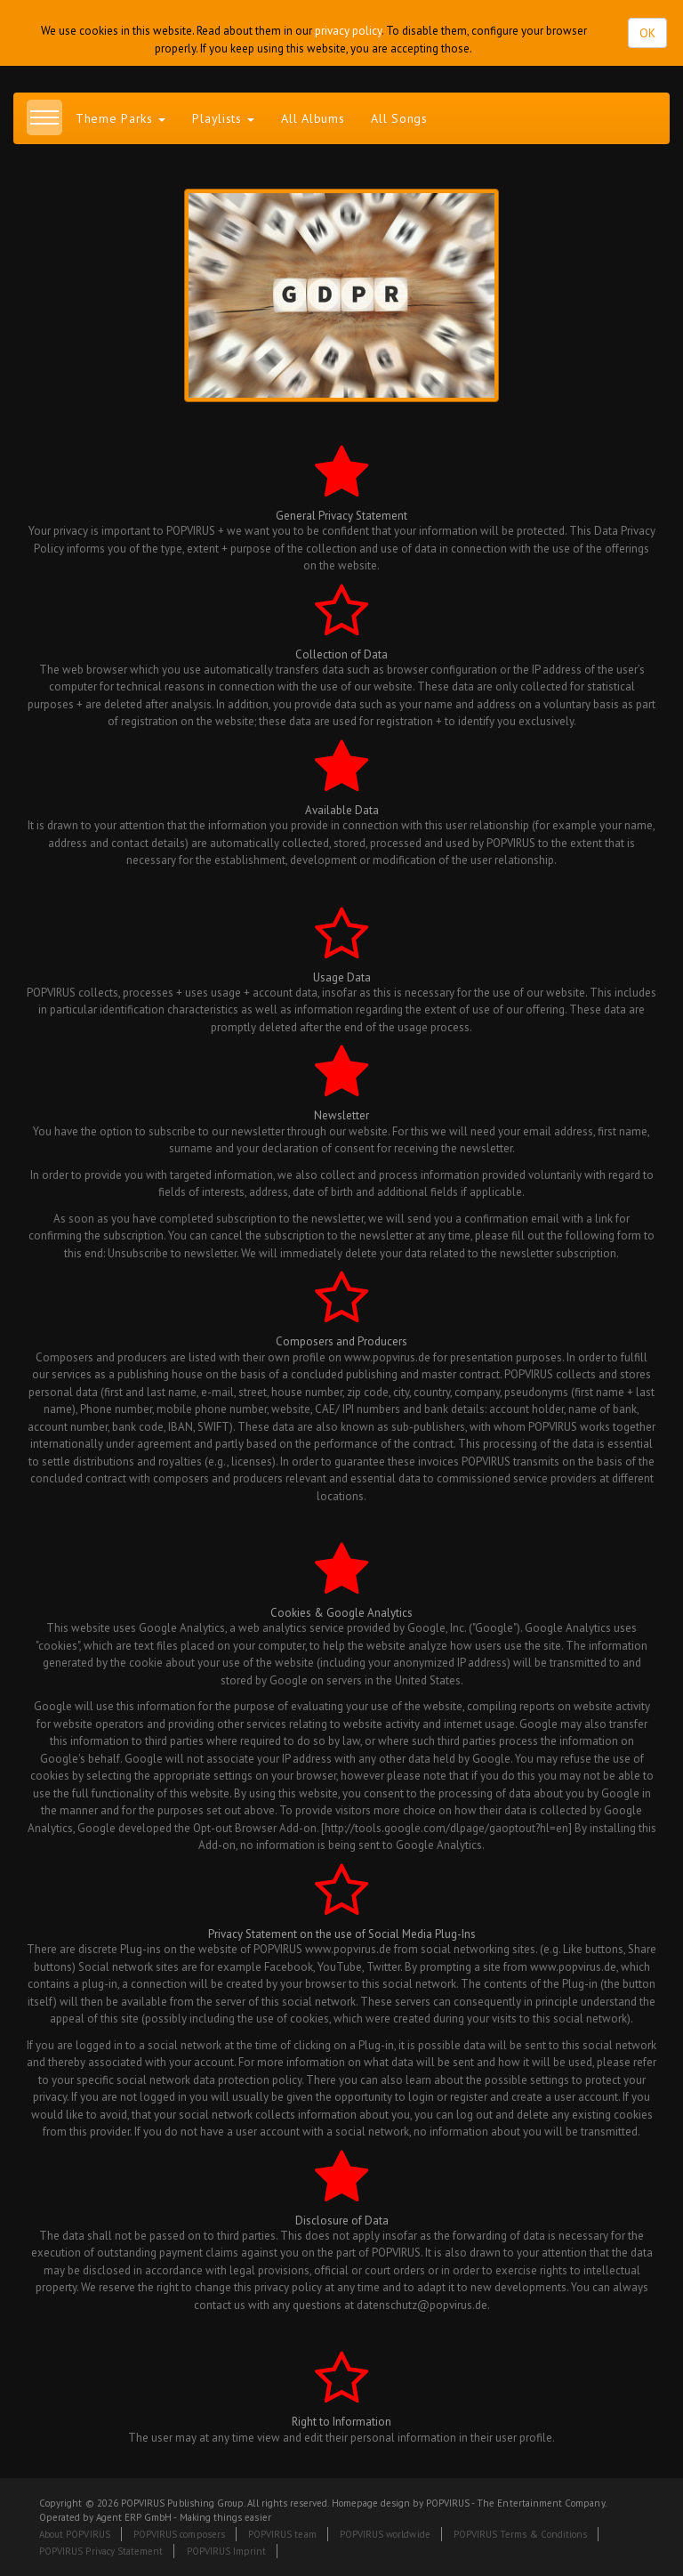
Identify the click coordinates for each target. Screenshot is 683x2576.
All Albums (312, 118)
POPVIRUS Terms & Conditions (521, 2534)
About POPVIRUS (74, 2534)
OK (647, 33)
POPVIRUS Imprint (227, 2551)
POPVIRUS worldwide (385, 2534)
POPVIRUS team (282, 2534)
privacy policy (348, 30)
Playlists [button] (223, 118)
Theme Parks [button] (120, 118)
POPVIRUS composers (179, 2534)
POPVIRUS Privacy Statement (101, 2551)
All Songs (399, 118)
